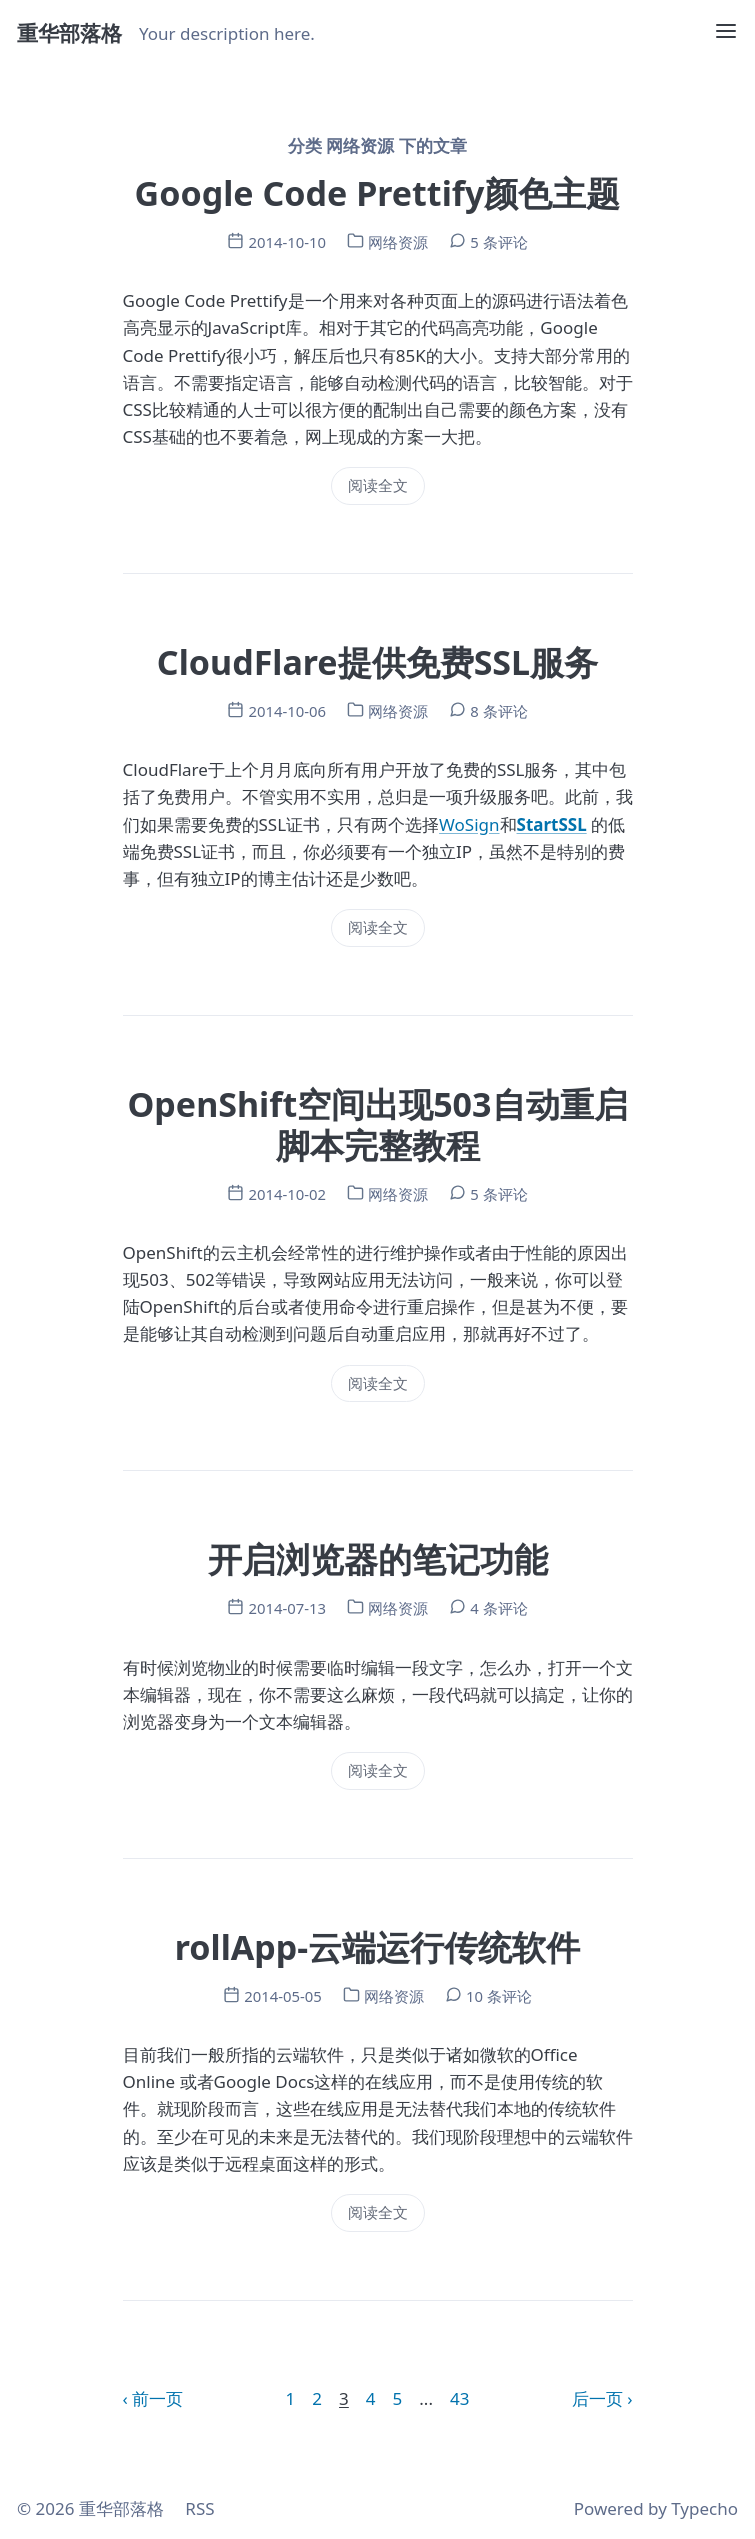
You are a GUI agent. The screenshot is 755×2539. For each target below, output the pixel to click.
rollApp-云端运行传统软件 (377, 1947)
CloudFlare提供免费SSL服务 (377, 662)
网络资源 (398, 242)
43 (459, 2398)
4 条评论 (498, 1608)
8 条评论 (498, 711)
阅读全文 (378, 485)
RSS (199, 2508)
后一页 (597, 2398)
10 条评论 (499, 1996)
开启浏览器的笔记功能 (378, 1559)
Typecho (704, 2508)
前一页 (157, 2398)
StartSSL (552, 824)
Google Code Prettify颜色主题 (378, 193)
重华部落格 (69, 32)
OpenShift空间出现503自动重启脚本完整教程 (377, 1124)
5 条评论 (498, 242)
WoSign (469, 824)
